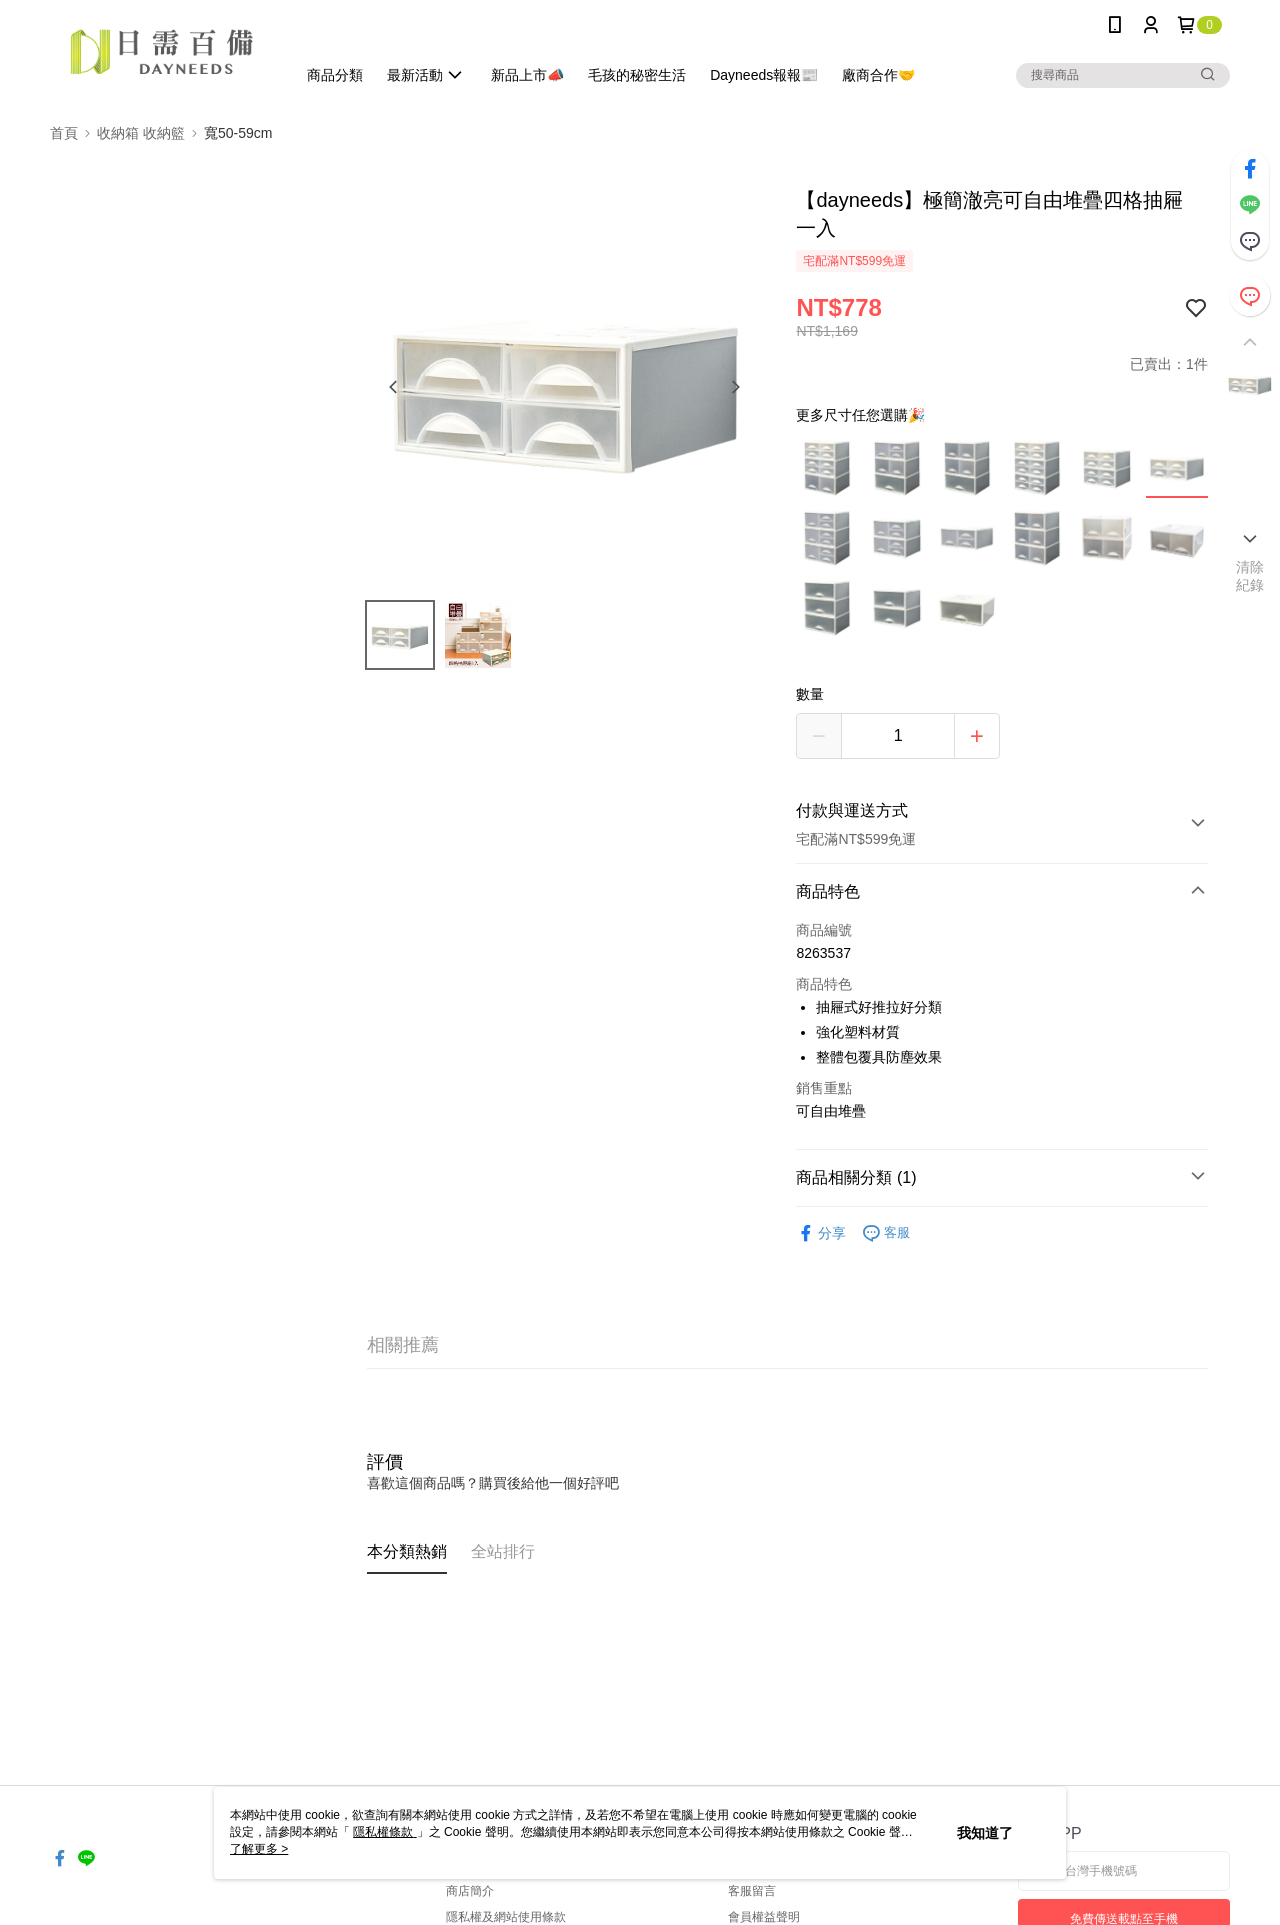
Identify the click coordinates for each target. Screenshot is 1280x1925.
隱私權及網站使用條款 (506, 1917)
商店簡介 (470, 1891)
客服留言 (752, 1891)
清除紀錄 (1250, 576)
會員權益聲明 (764, 1917)
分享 (821, 1233)
